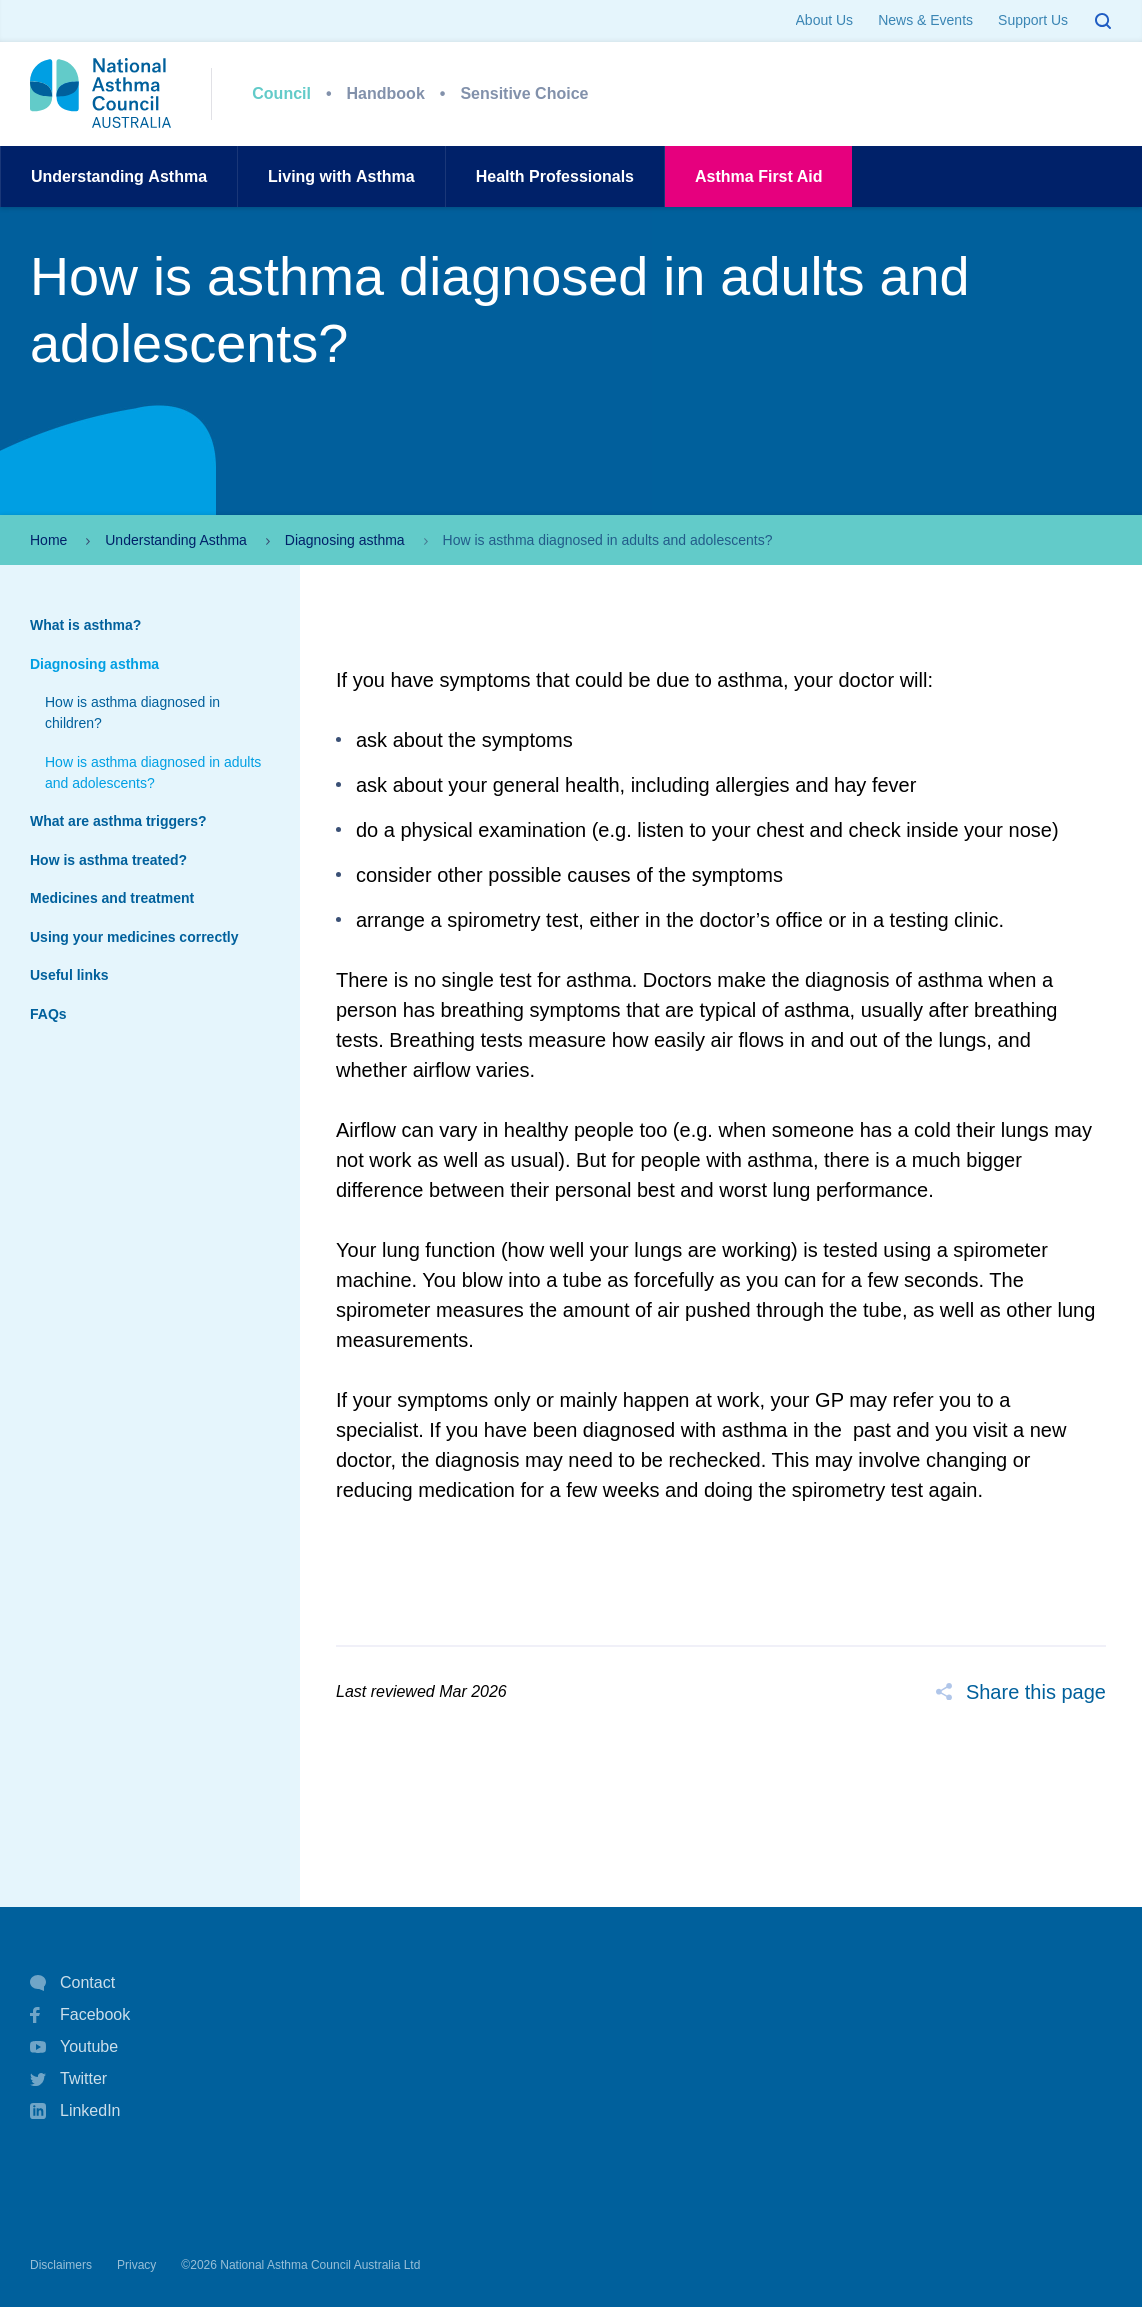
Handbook (386, 93)
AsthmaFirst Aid (758, 176)
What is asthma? (85, 625)
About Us (825, 20)
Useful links (69, 975)
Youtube (74, 2047)
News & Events (925, 20)
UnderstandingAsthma (119, 176)
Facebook (80, 2015)
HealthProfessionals (555, 176)
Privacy (136, 2265)
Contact (72, 1983)
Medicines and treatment (112, 898)
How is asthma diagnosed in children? (132, 712)
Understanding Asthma (176, 540)
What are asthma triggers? (118, 821)
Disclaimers (61, 2265)
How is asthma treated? (108, 860)
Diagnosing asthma (345, 540)
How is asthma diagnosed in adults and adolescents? (153, 772)
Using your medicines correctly (134, 937)
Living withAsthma (341, 176)
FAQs (48, 1014)
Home (48, 540)
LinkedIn (75, 2112)
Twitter (68, 2079)
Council (281, 93)
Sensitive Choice (524, 93)
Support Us (1033, 20)
